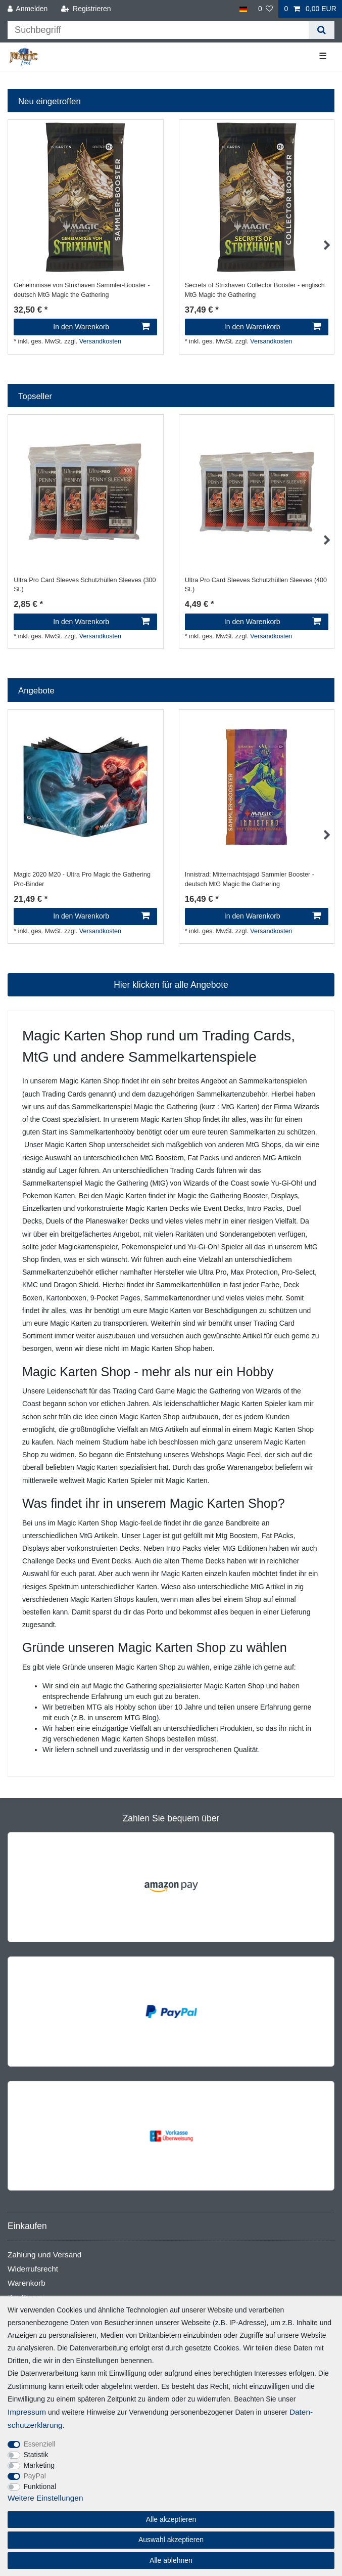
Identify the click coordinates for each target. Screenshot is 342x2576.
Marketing (39, 2465)
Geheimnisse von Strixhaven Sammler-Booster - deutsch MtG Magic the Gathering (82, 290)
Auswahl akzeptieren (171, 2540)
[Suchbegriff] (158, 30)
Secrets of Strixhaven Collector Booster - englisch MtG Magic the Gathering (255, 290)
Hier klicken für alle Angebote (171, 985)
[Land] (242, 9)
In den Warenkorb (101, 327)
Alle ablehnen (171, 2560)
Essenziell (40, 2444)
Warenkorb (26, 2283)
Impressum (27, 2412)
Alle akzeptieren (171, 2519)
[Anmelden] (28, 9)
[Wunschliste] (266, 9)
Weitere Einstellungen (45, 2498)
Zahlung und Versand (44, 2254)
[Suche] (321, 30)
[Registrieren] (85, 9)
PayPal (35, 2476)
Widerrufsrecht (33, 2268)
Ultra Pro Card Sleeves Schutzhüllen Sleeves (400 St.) (256, 585)
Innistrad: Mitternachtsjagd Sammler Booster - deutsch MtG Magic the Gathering (249, 879)
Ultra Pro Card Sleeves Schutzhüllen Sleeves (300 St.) (85, 585)
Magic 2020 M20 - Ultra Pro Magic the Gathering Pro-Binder (82, 879)
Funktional (40, 2486)
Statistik (36, 2455)
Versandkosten (100, 341)
